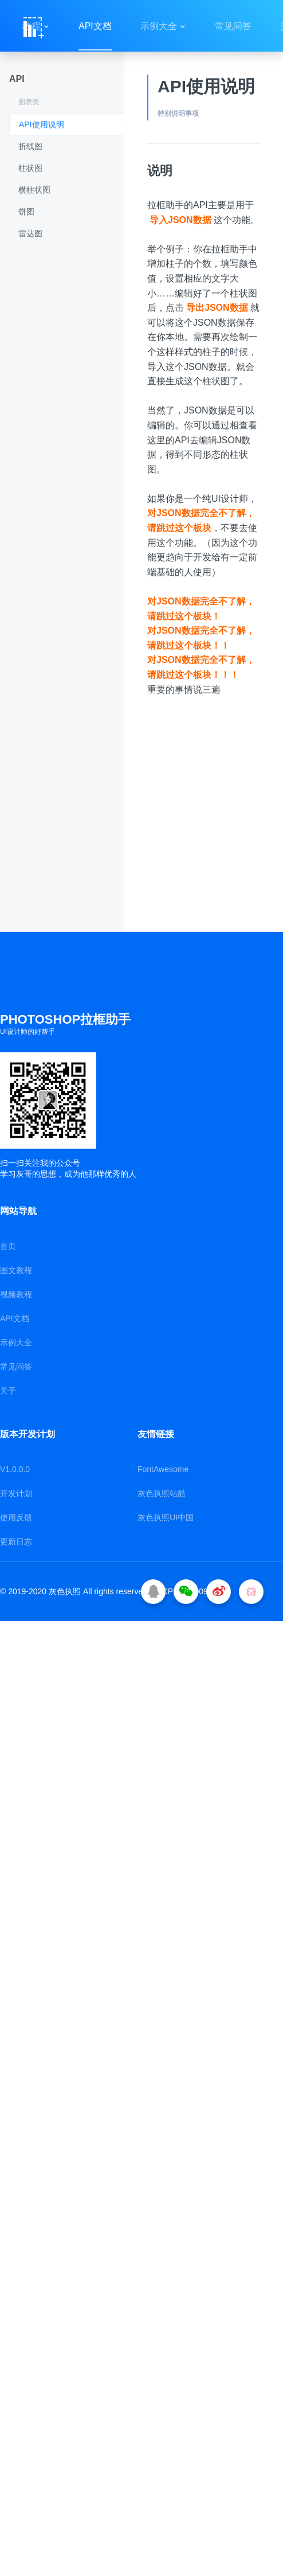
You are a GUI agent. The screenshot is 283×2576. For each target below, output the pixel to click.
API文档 (95, 26)
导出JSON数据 (217, 308)
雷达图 (30, 233)
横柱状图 (34, 189)
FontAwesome (162, 1469)
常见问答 (233, 26)
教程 (31, 26)
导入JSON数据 (180, 220)
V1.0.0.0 (15, 1469)
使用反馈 (16, 1517)
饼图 (26, 211)
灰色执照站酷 (161, 1493)
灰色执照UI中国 (165, 1517)
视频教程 (16, 1294)
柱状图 (30, 168)
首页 (8, 1246)
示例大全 (158, 26)
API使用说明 (41, 124)
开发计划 (16, 1493)
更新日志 (16, 1541)
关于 (8, 1390)
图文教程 (16, 1270)
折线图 (30, 146)
